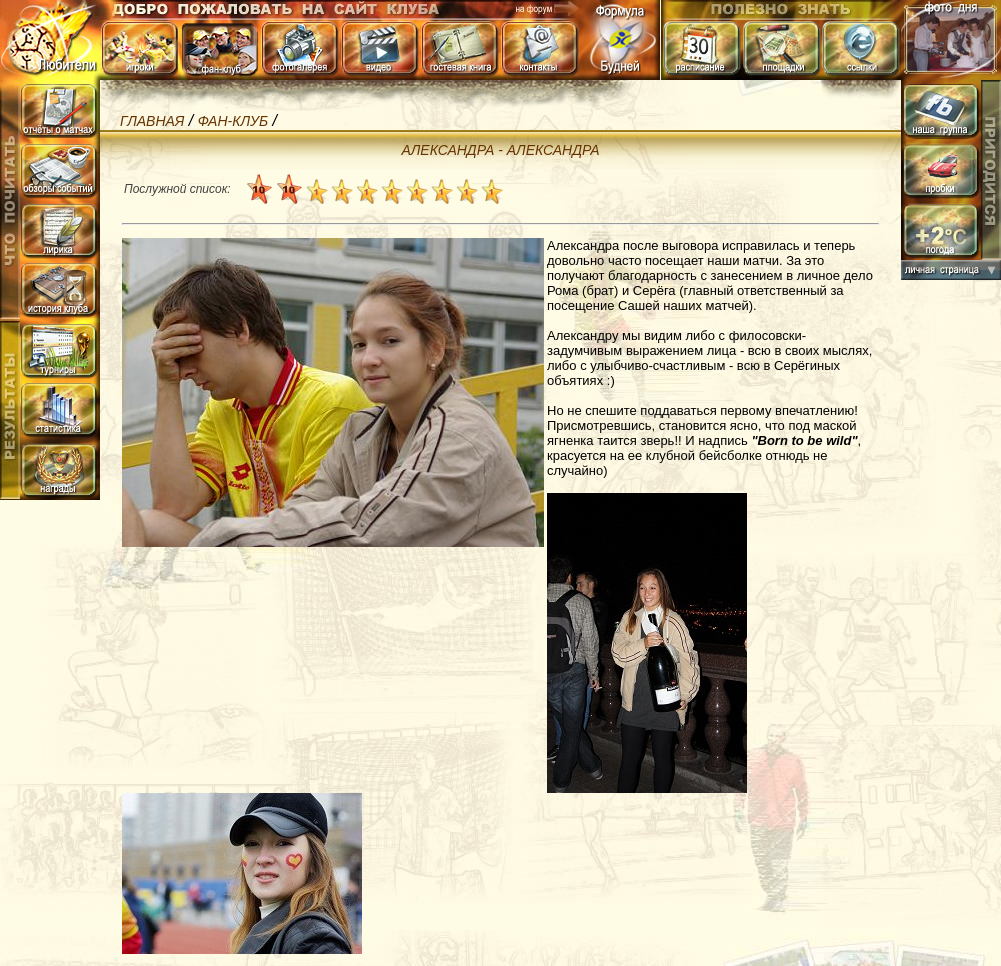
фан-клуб (233, 121)
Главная (152, 121)
